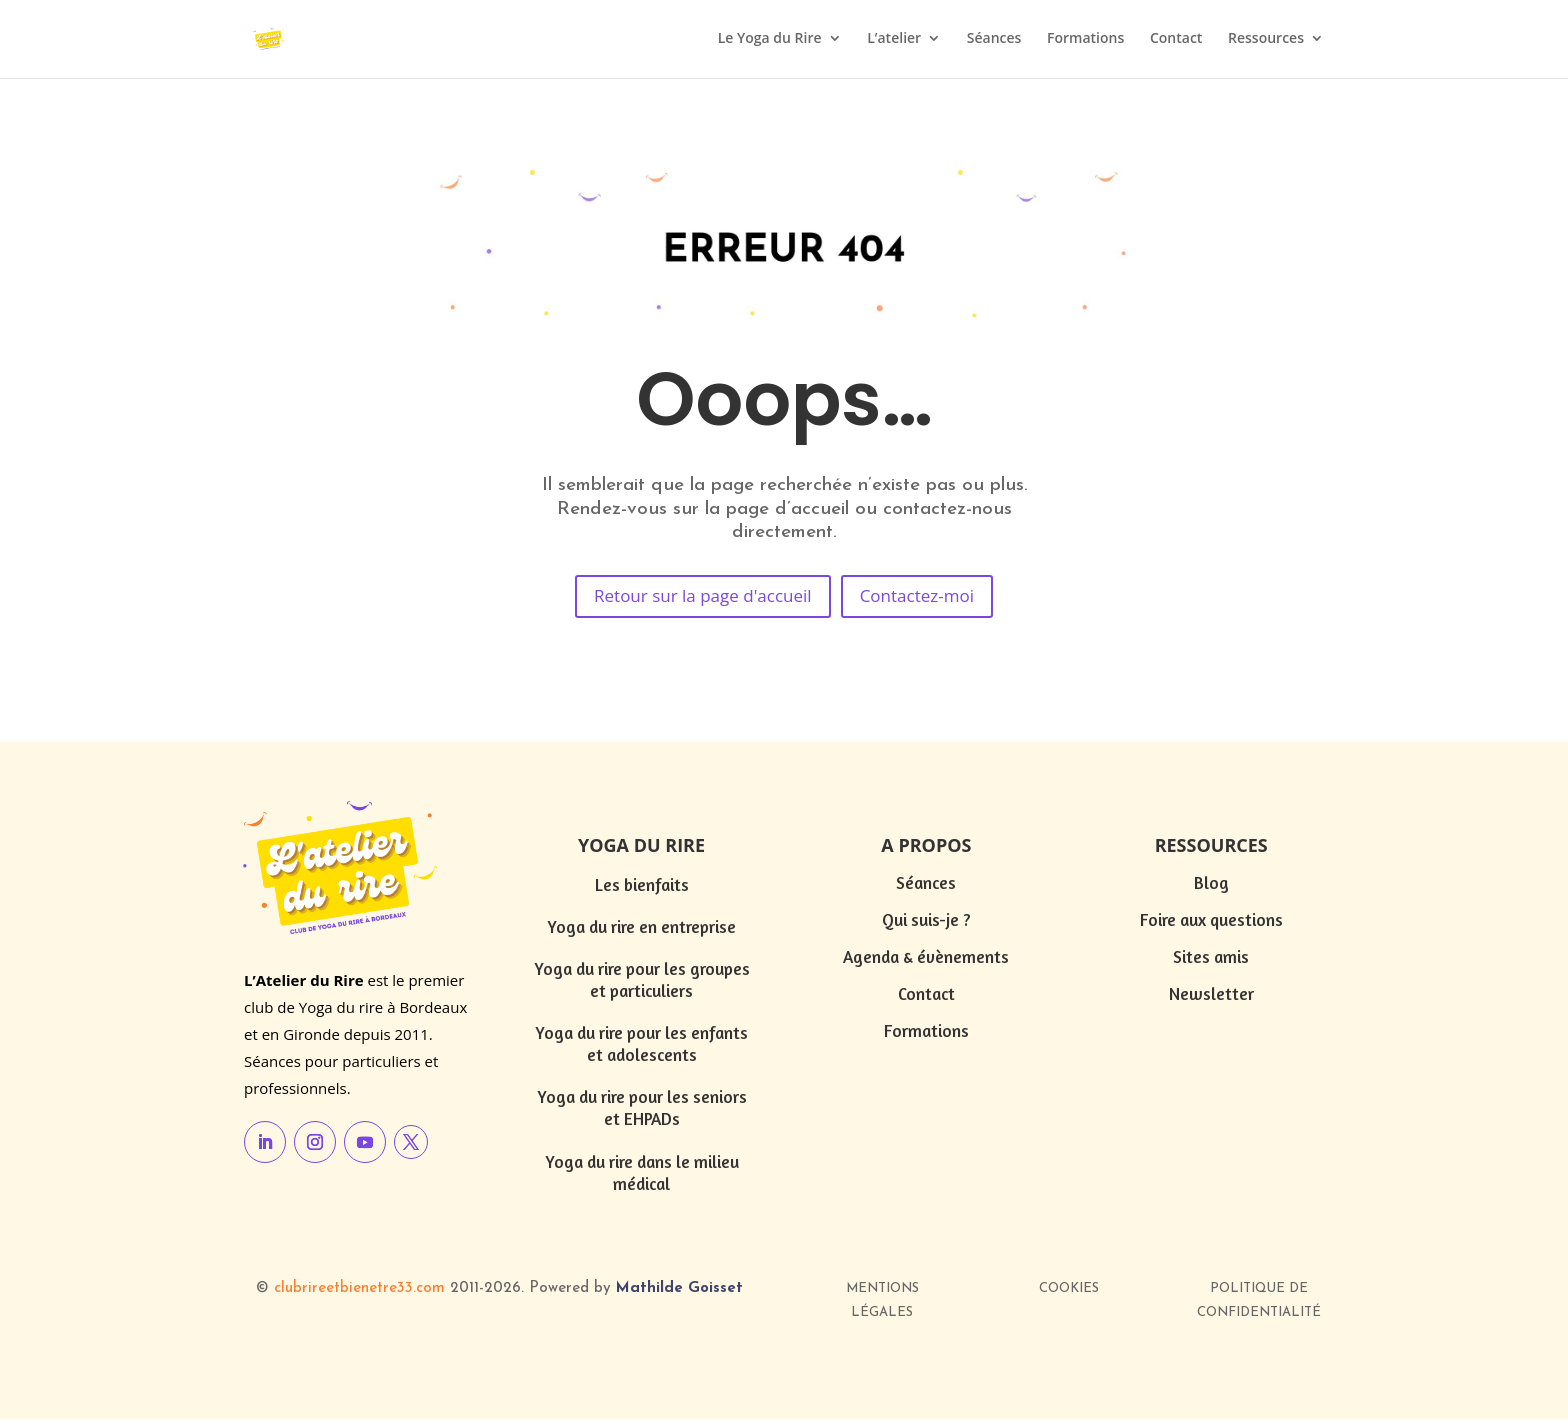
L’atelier (894, 41)
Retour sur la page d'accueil (694, 599)
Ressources (1266, 41)
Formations (1085, 41)
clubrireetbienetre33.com (359, 1293)
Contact (1176, 41)
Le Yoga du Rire (770, 41)
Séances (994, 41)
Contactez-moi (932, 599)
